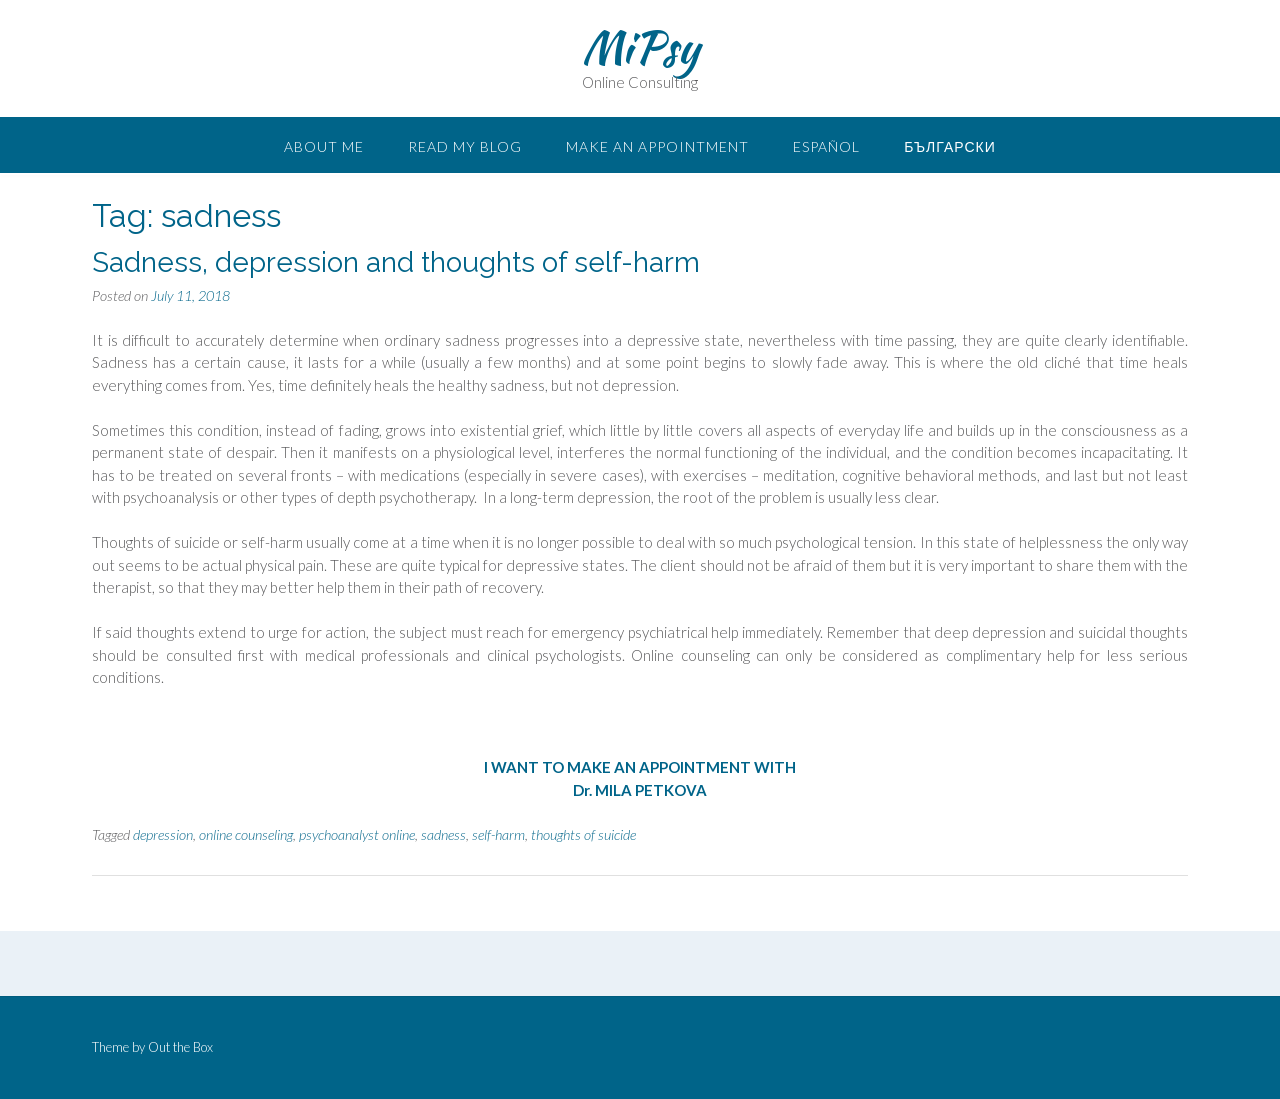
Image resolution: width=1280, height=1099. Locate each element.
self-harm (498, 834)
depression (163, 834)
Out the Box (180, 1047)
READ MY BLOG (465, 146)
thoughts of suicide (583, 834)
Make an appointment (657, 146)
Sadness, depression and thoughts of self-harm (396, 262)
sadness (443, 834)
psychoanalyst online (357, 834)
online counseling (246, 834)
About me (324, 146)
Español (826, 146)
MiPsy (640, 47)
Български (949, 146)
